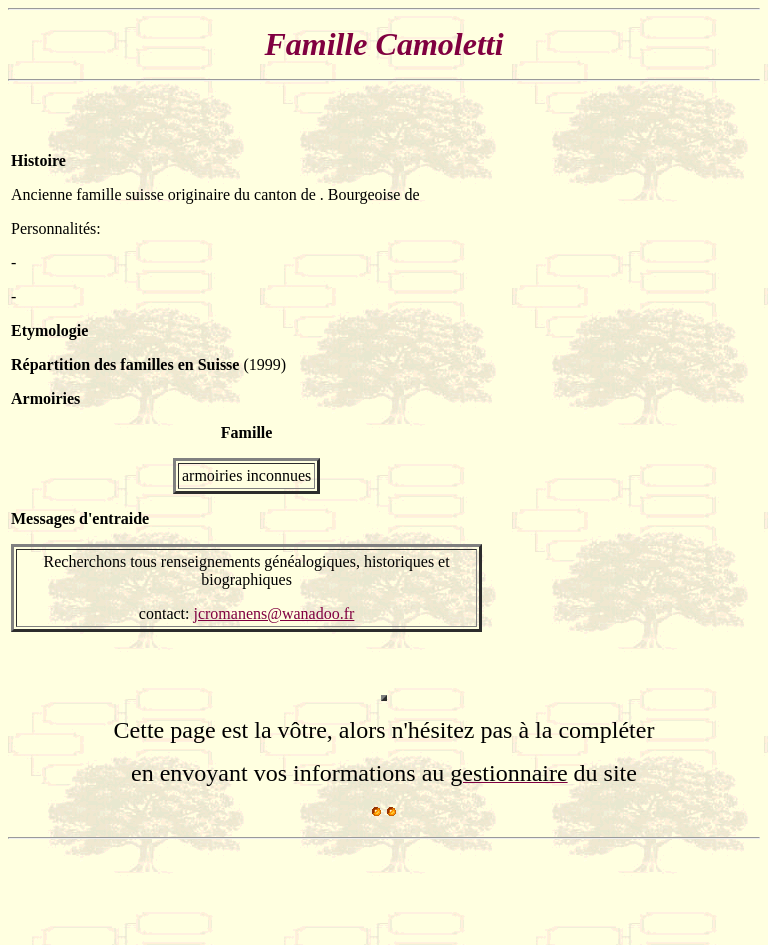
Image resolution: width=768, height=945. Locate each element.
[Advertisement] (697, 392)
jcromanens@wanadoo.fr (273, 613)
